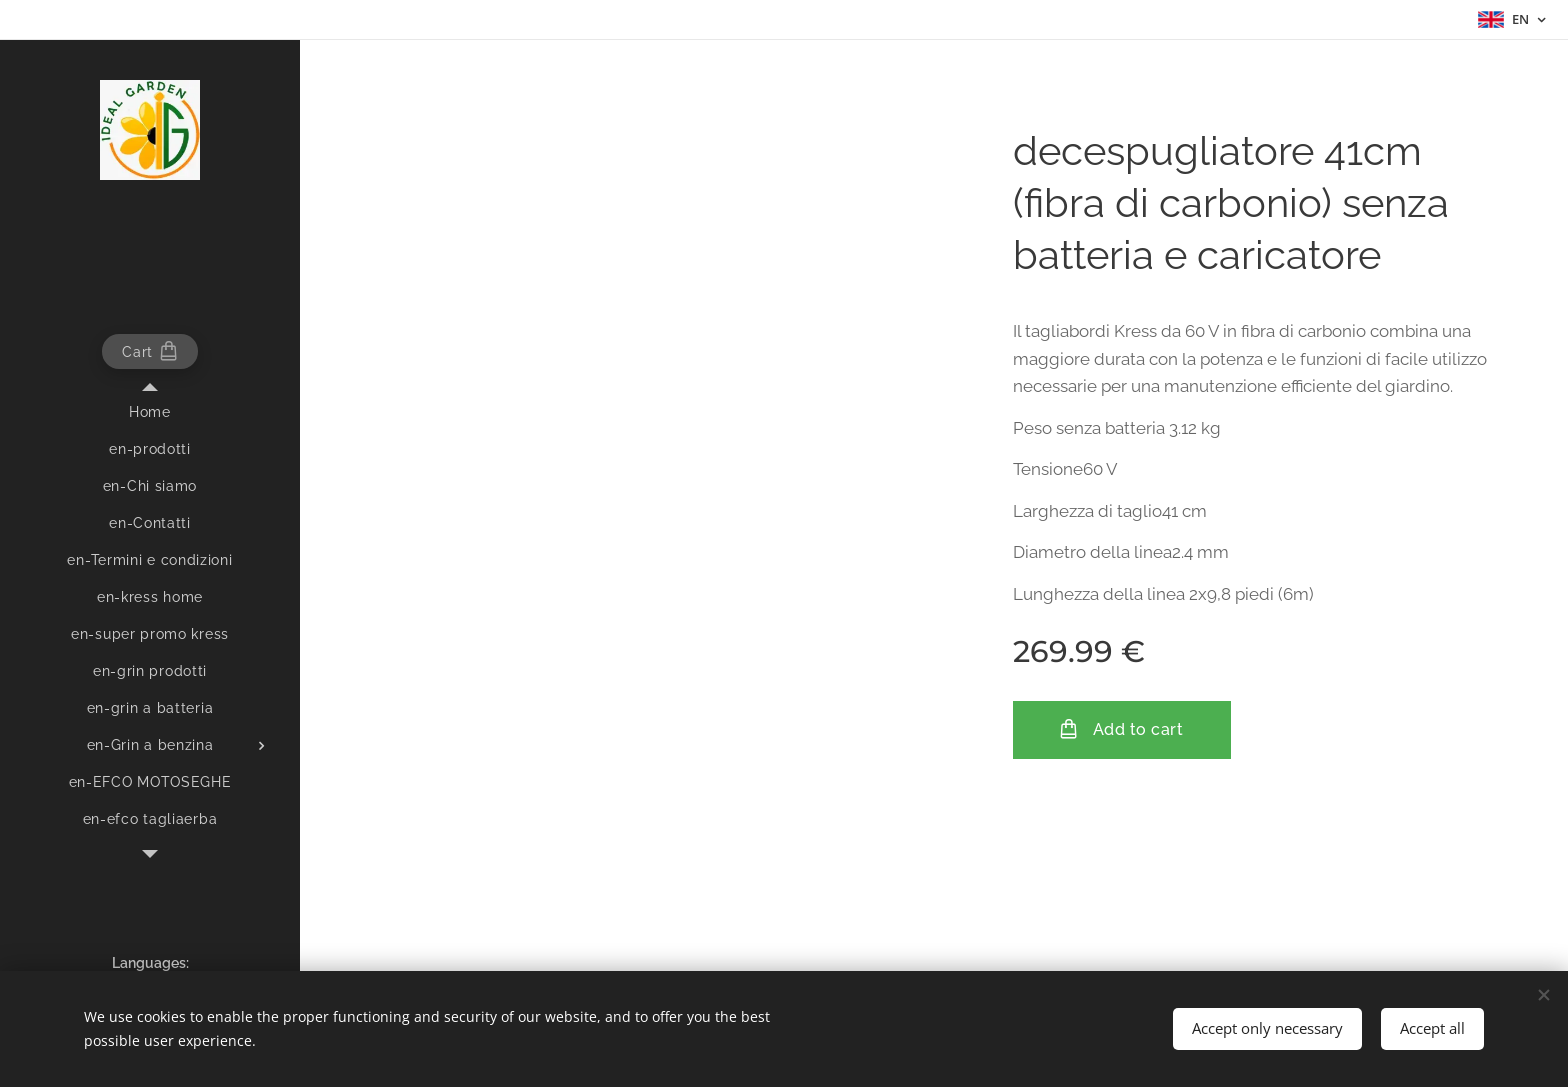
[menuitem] (150, 412)
